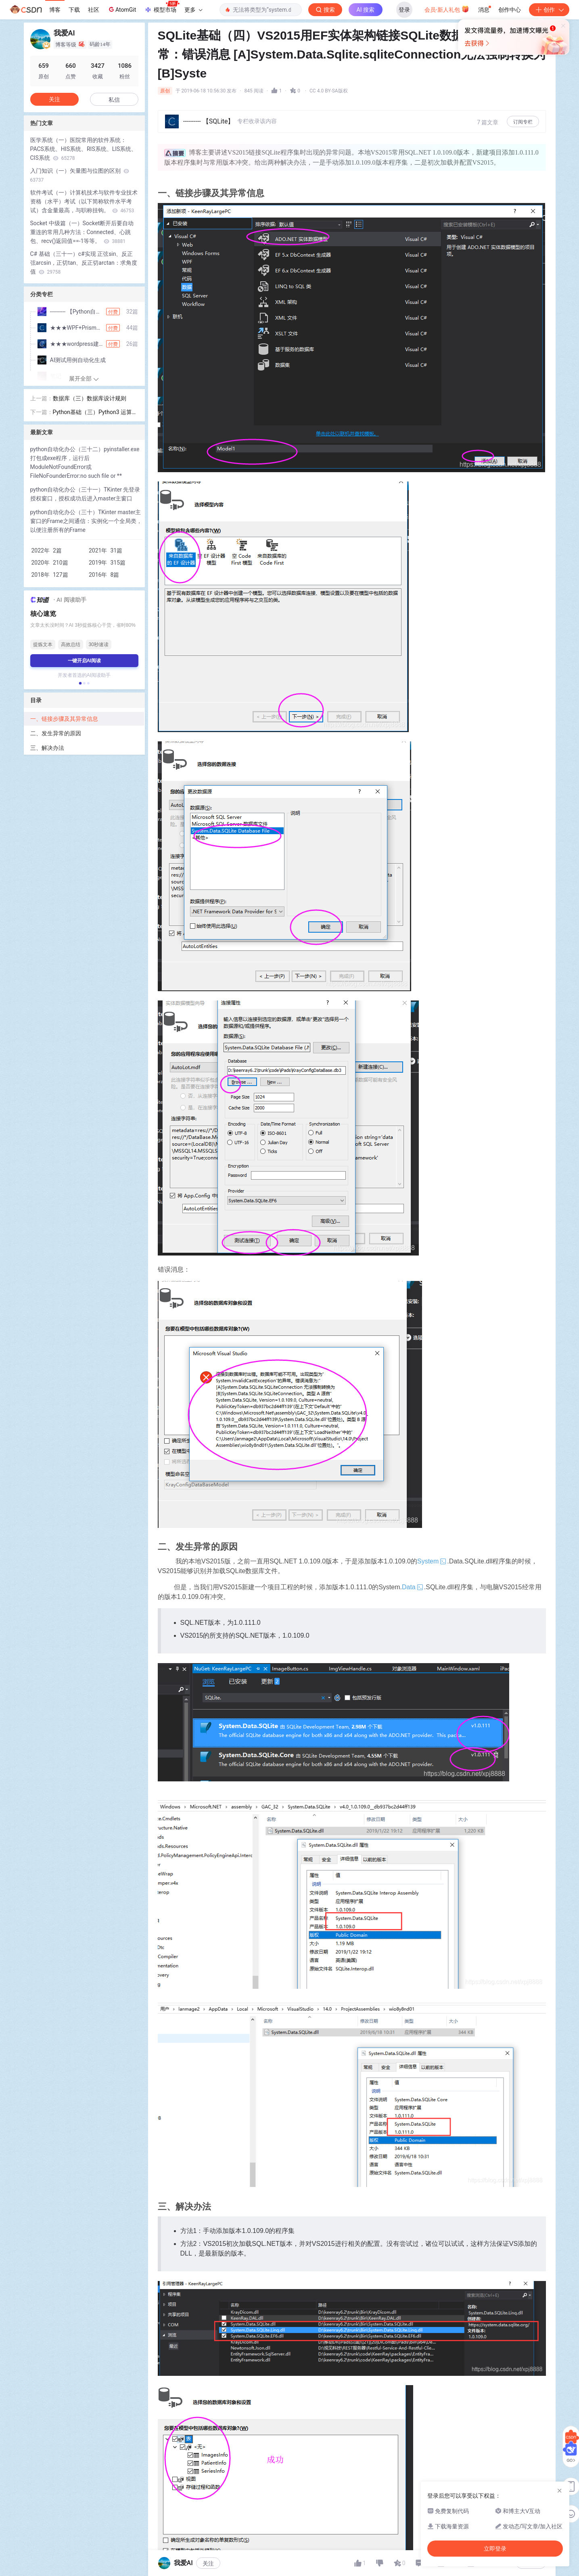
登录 (404, 9)
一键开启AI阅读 (84, 660)
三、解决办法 (47, 748)
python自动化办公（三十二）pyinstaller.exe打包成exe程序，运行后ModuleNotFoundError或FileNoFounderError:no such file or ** (85, 462)
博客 (55, 9)
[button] (80, 683)
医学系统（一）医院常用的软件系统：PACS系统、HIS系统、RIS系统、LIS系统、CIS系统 (83, 149)
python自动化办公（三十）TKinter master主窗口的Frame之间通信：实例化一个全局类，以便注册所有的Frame (86, 521)
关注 (208, 2563)
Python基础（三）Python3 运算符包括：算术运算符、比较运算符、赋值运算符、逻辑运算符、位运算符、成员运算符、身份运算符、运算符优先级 (95, 412)
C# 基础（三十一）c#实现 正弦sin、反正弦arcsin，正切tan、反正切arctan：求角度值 (83, 263)
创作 (549, 9)
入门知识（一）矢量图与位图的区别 (79, 175)
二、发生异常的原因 (55, 733)
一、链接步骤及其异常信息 (64, 719)
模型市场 (162, 7)
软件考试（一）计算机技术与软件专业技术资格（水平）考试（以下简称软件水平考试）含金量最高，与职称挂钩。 (84, 201)
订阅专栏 (523, 122)
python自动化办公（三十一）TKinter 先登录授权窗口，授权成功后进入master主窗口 (85, 494)
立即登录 (344, 76)
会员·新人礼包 (446, 9)
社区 (93, 9)
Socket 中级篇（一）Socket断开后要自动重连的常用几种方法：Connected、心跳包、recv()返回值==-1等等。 (82, 232)
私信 (114, 99)
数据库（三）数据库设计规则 (89, 398)
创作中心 (509, 9)
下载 (74, 9)
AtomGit (121, 9)
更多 (193, 9)
